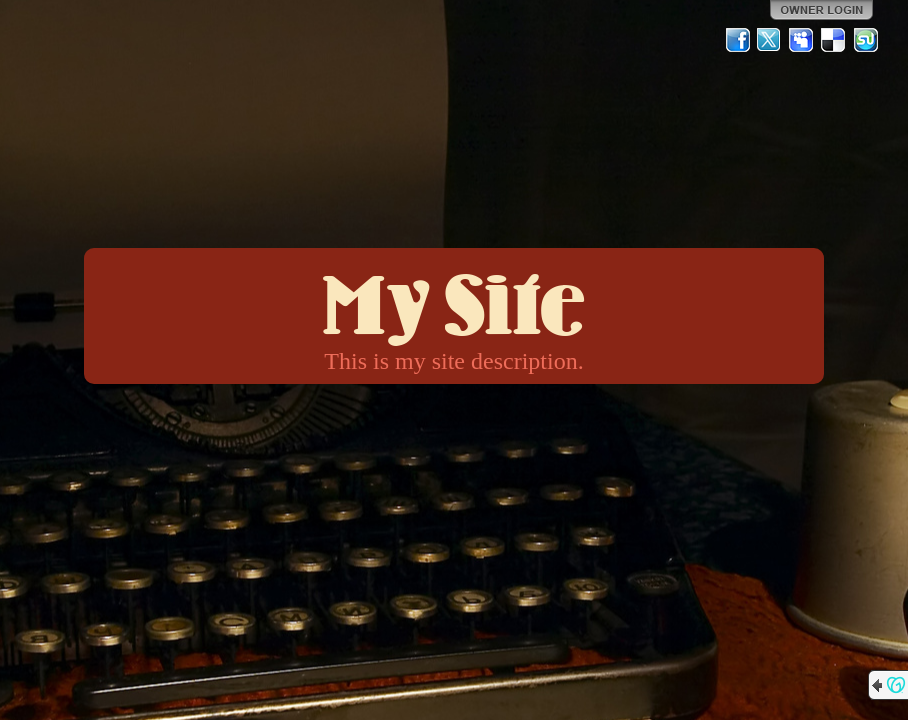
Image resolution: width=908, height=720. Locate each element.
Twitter (770, 40)
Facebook (738, 40)
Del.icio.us (834, 40)
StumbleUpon (866, 40)
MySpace (802, 40)
